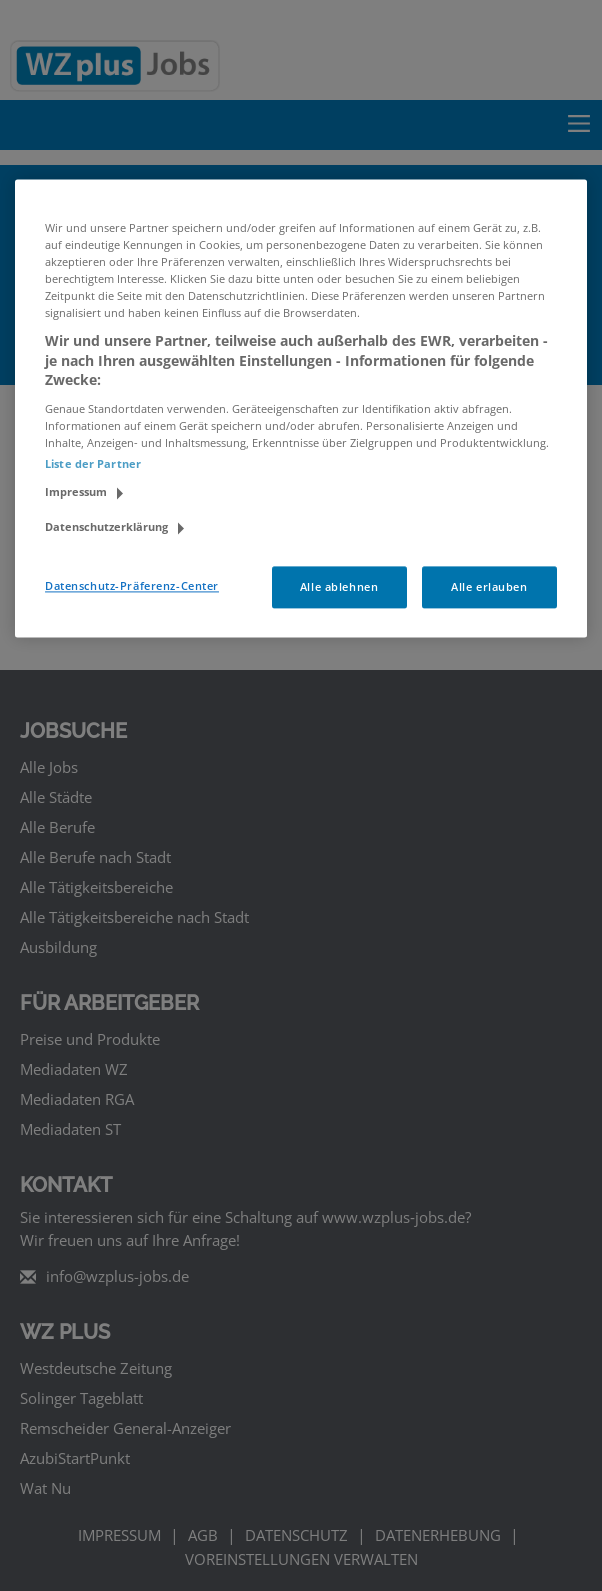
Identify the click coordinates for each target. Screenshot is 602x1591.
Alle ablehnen (339, 587)
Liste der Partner (93, 463)
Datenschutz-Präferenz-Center (132, 586)
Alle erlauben (489, 587)
